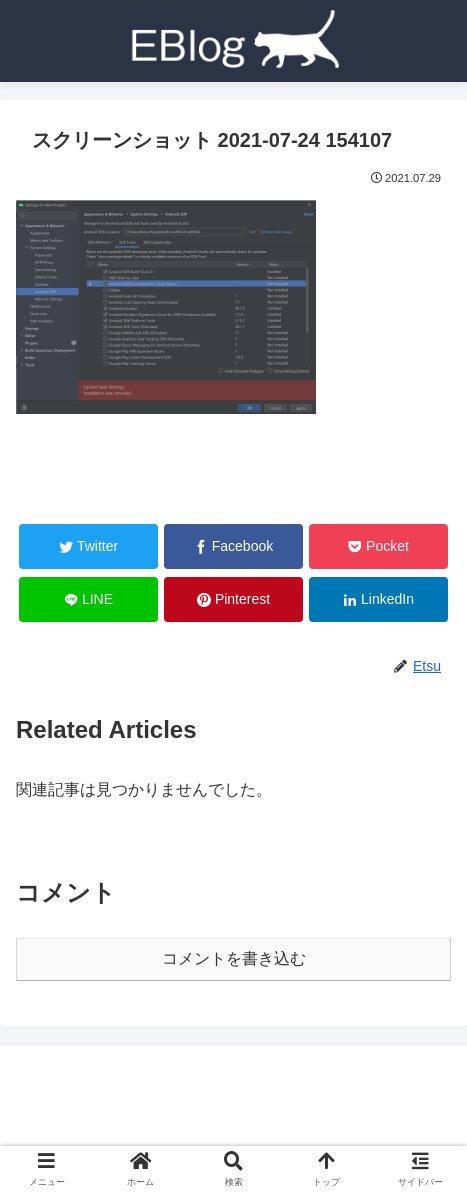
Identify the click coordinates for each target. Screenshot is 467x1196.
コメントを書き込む (234, 958)
